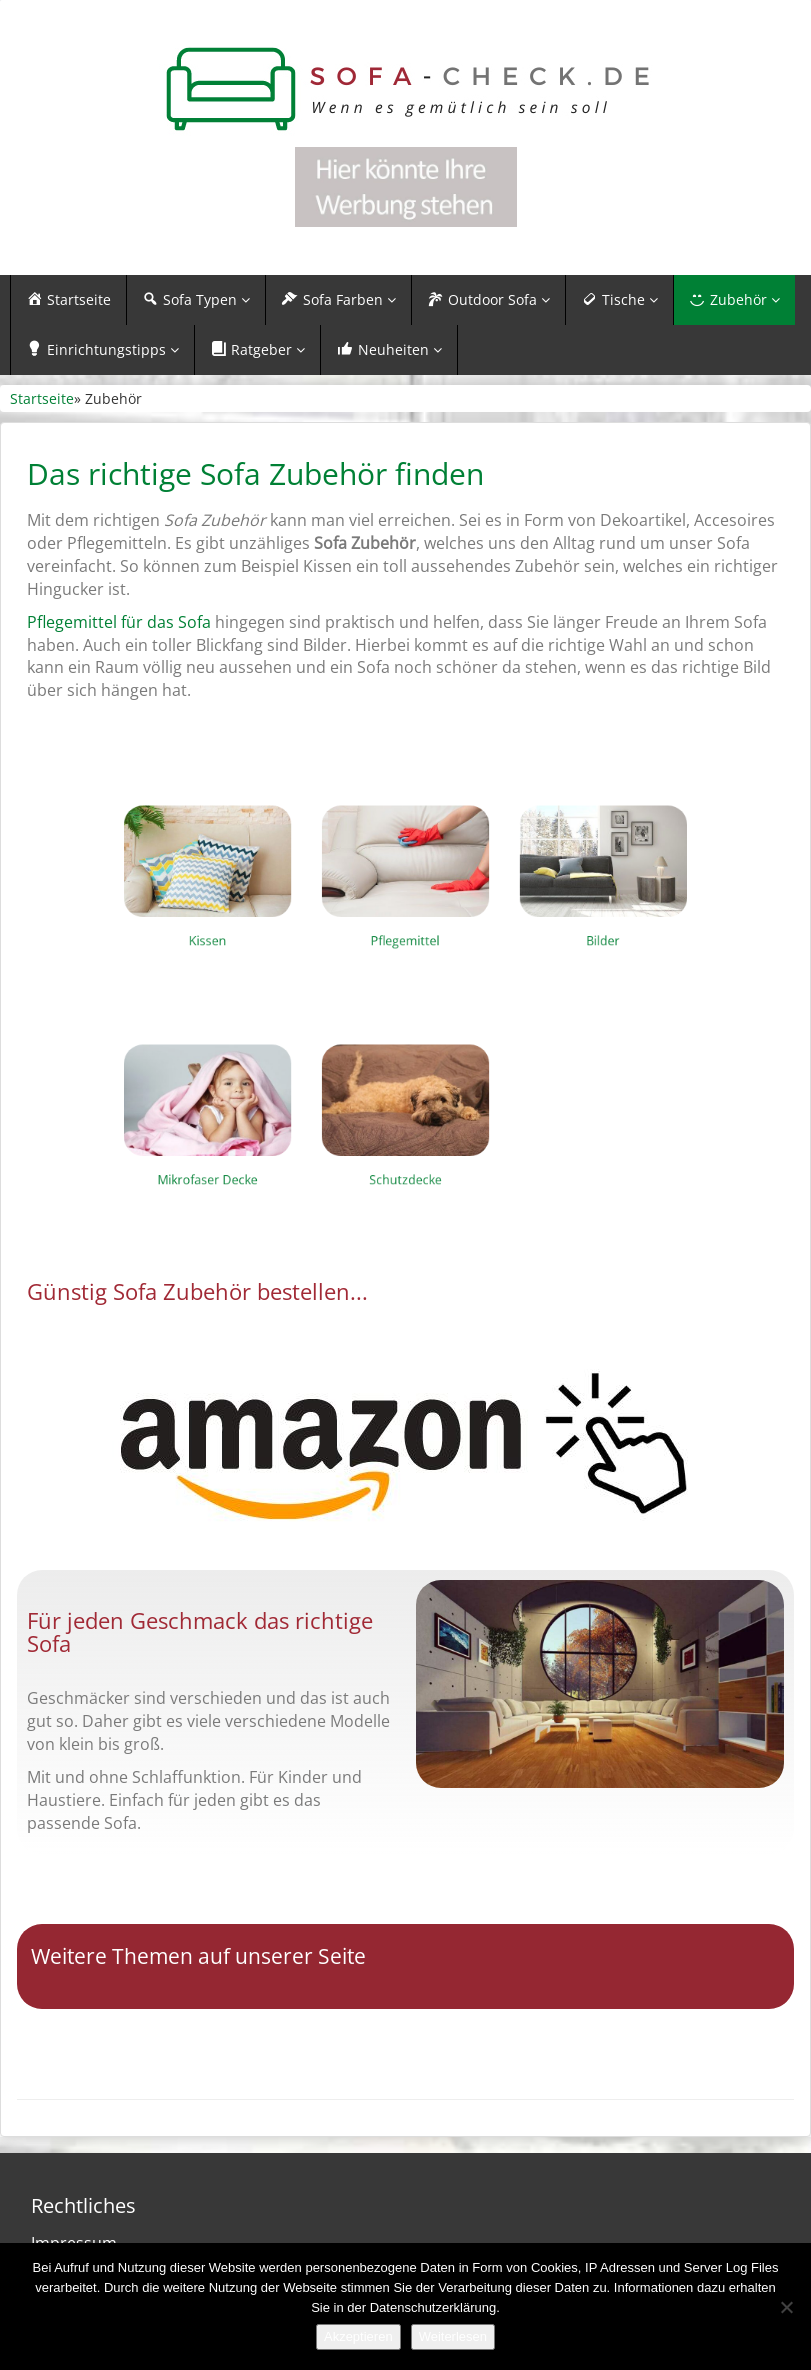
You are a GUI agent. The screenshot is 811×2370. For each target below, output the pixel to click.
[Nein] (786, 2307)
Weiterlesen (453, 2336)
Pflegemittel (406, 918)
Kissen (285, 918)
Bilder (526, 918)
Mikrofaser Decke (285, 1157)
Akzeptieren (358, 2336)
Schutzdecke (405, 1157)
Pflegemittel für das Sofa (119, 622)
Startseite (42, 398)
